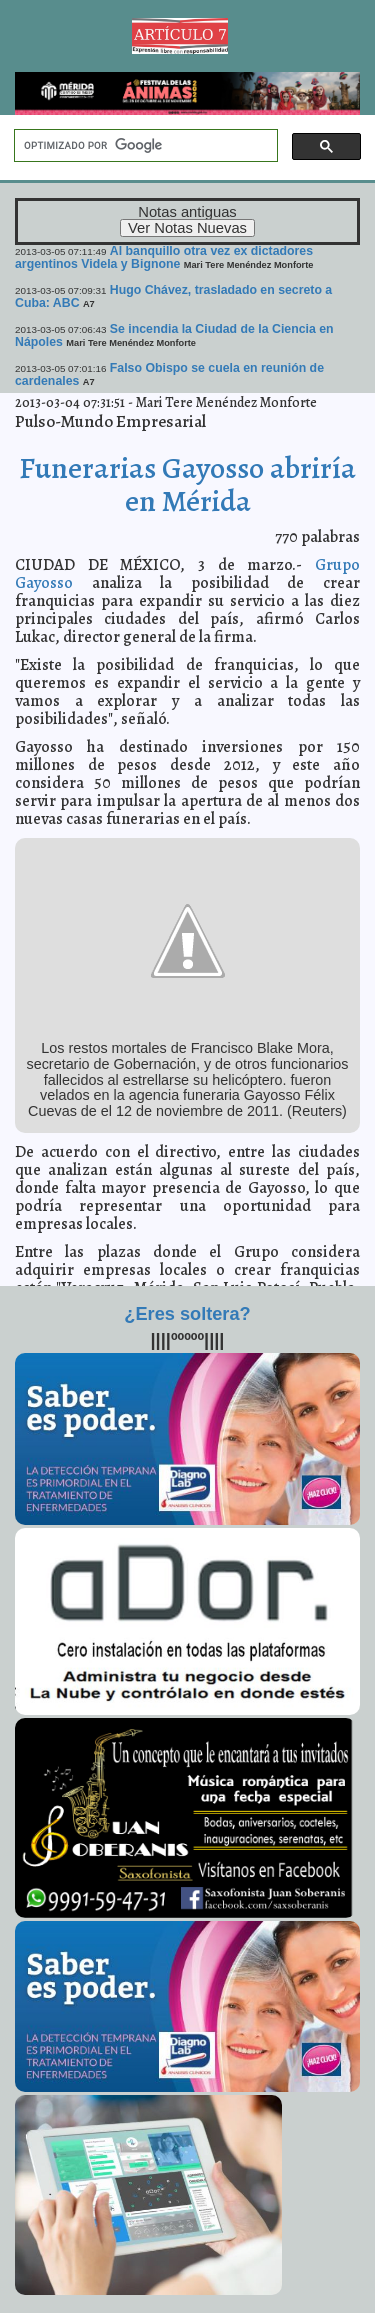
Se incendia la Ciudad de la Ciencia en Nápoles (174, 335)
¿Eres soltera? (187, 1314)
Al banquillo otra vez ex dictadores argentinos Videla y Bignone (164, 257)
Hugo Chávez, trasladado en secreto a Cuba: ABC (173, 296)
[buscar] (144, 146)
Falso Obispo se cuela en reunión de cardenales (169, 374)
